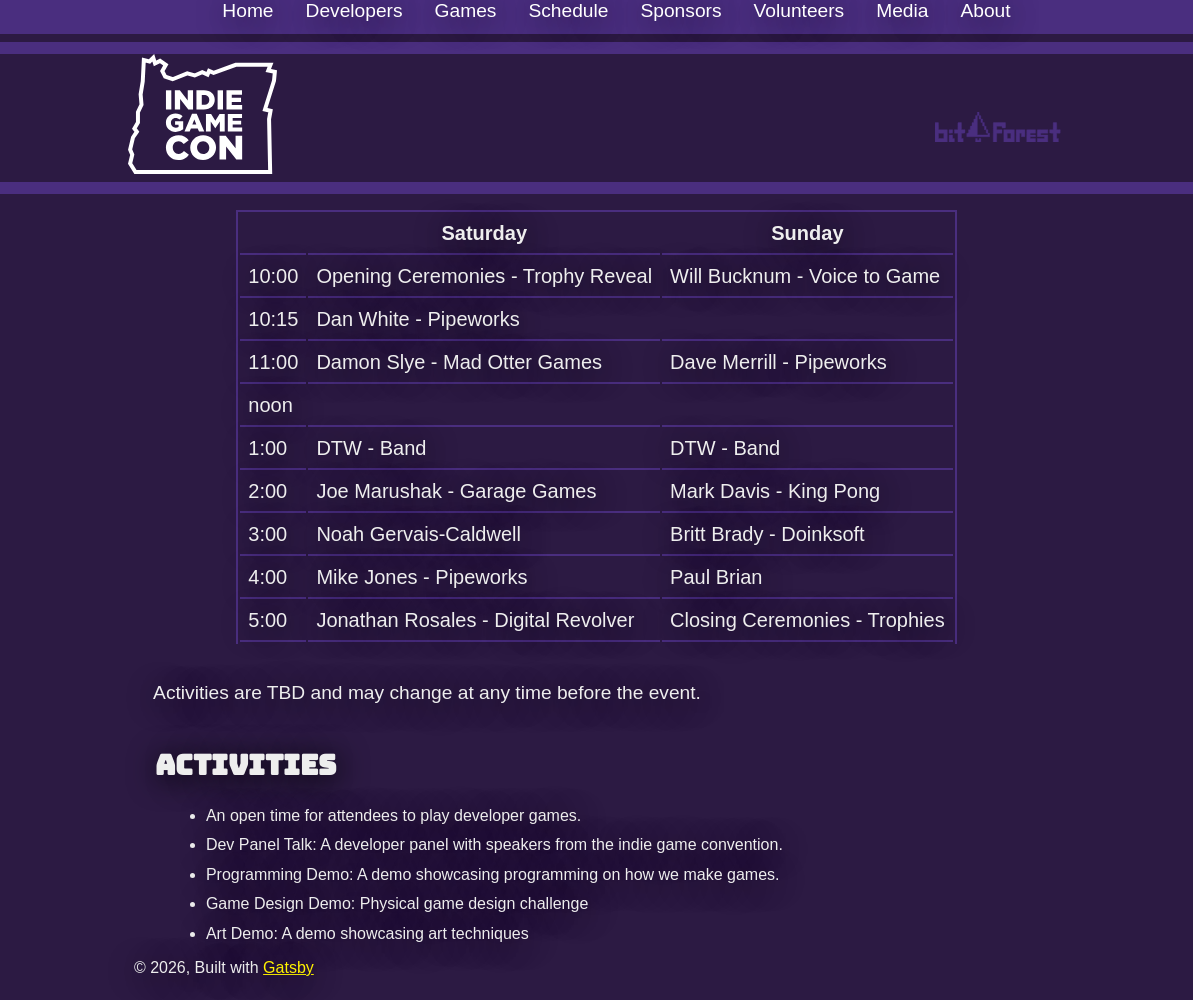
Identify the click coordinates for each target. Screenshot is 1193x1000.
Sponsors (680, 10)
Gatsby (288, 967)
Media (902, 10)
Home (247, 10)
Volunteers (799, 10)
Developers (354, 10)
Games (466, 10)
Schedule (568, 10)
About (985, 10)
